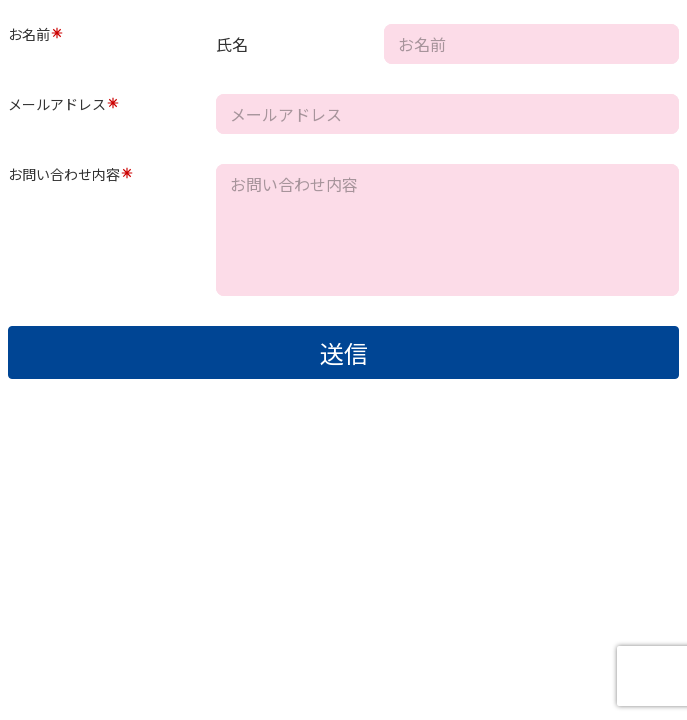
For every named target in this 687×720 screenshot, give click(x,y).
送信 (344, 352)
